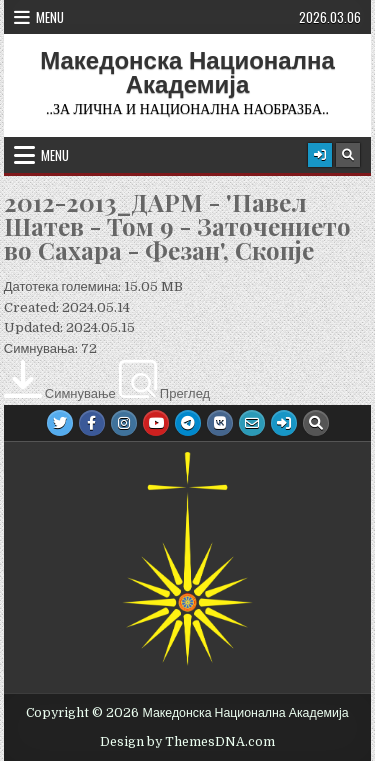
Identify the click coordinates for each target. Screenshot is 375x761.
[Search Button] (348, 155)
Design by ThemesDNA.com (187, 742)
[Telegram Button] (188, 423)
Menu (50, 17)
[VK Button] (220, 423)
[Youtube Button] (156, 423)
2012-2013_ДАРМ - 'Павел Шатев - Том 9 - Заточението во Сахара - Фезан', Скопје (177, 226)
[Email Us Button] (252, 423)
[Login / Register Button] (320, 155)
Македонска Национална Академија (187, 73)
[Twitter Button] (60, 423)
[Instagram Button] (124, 423)
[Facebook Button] (92, 423)
